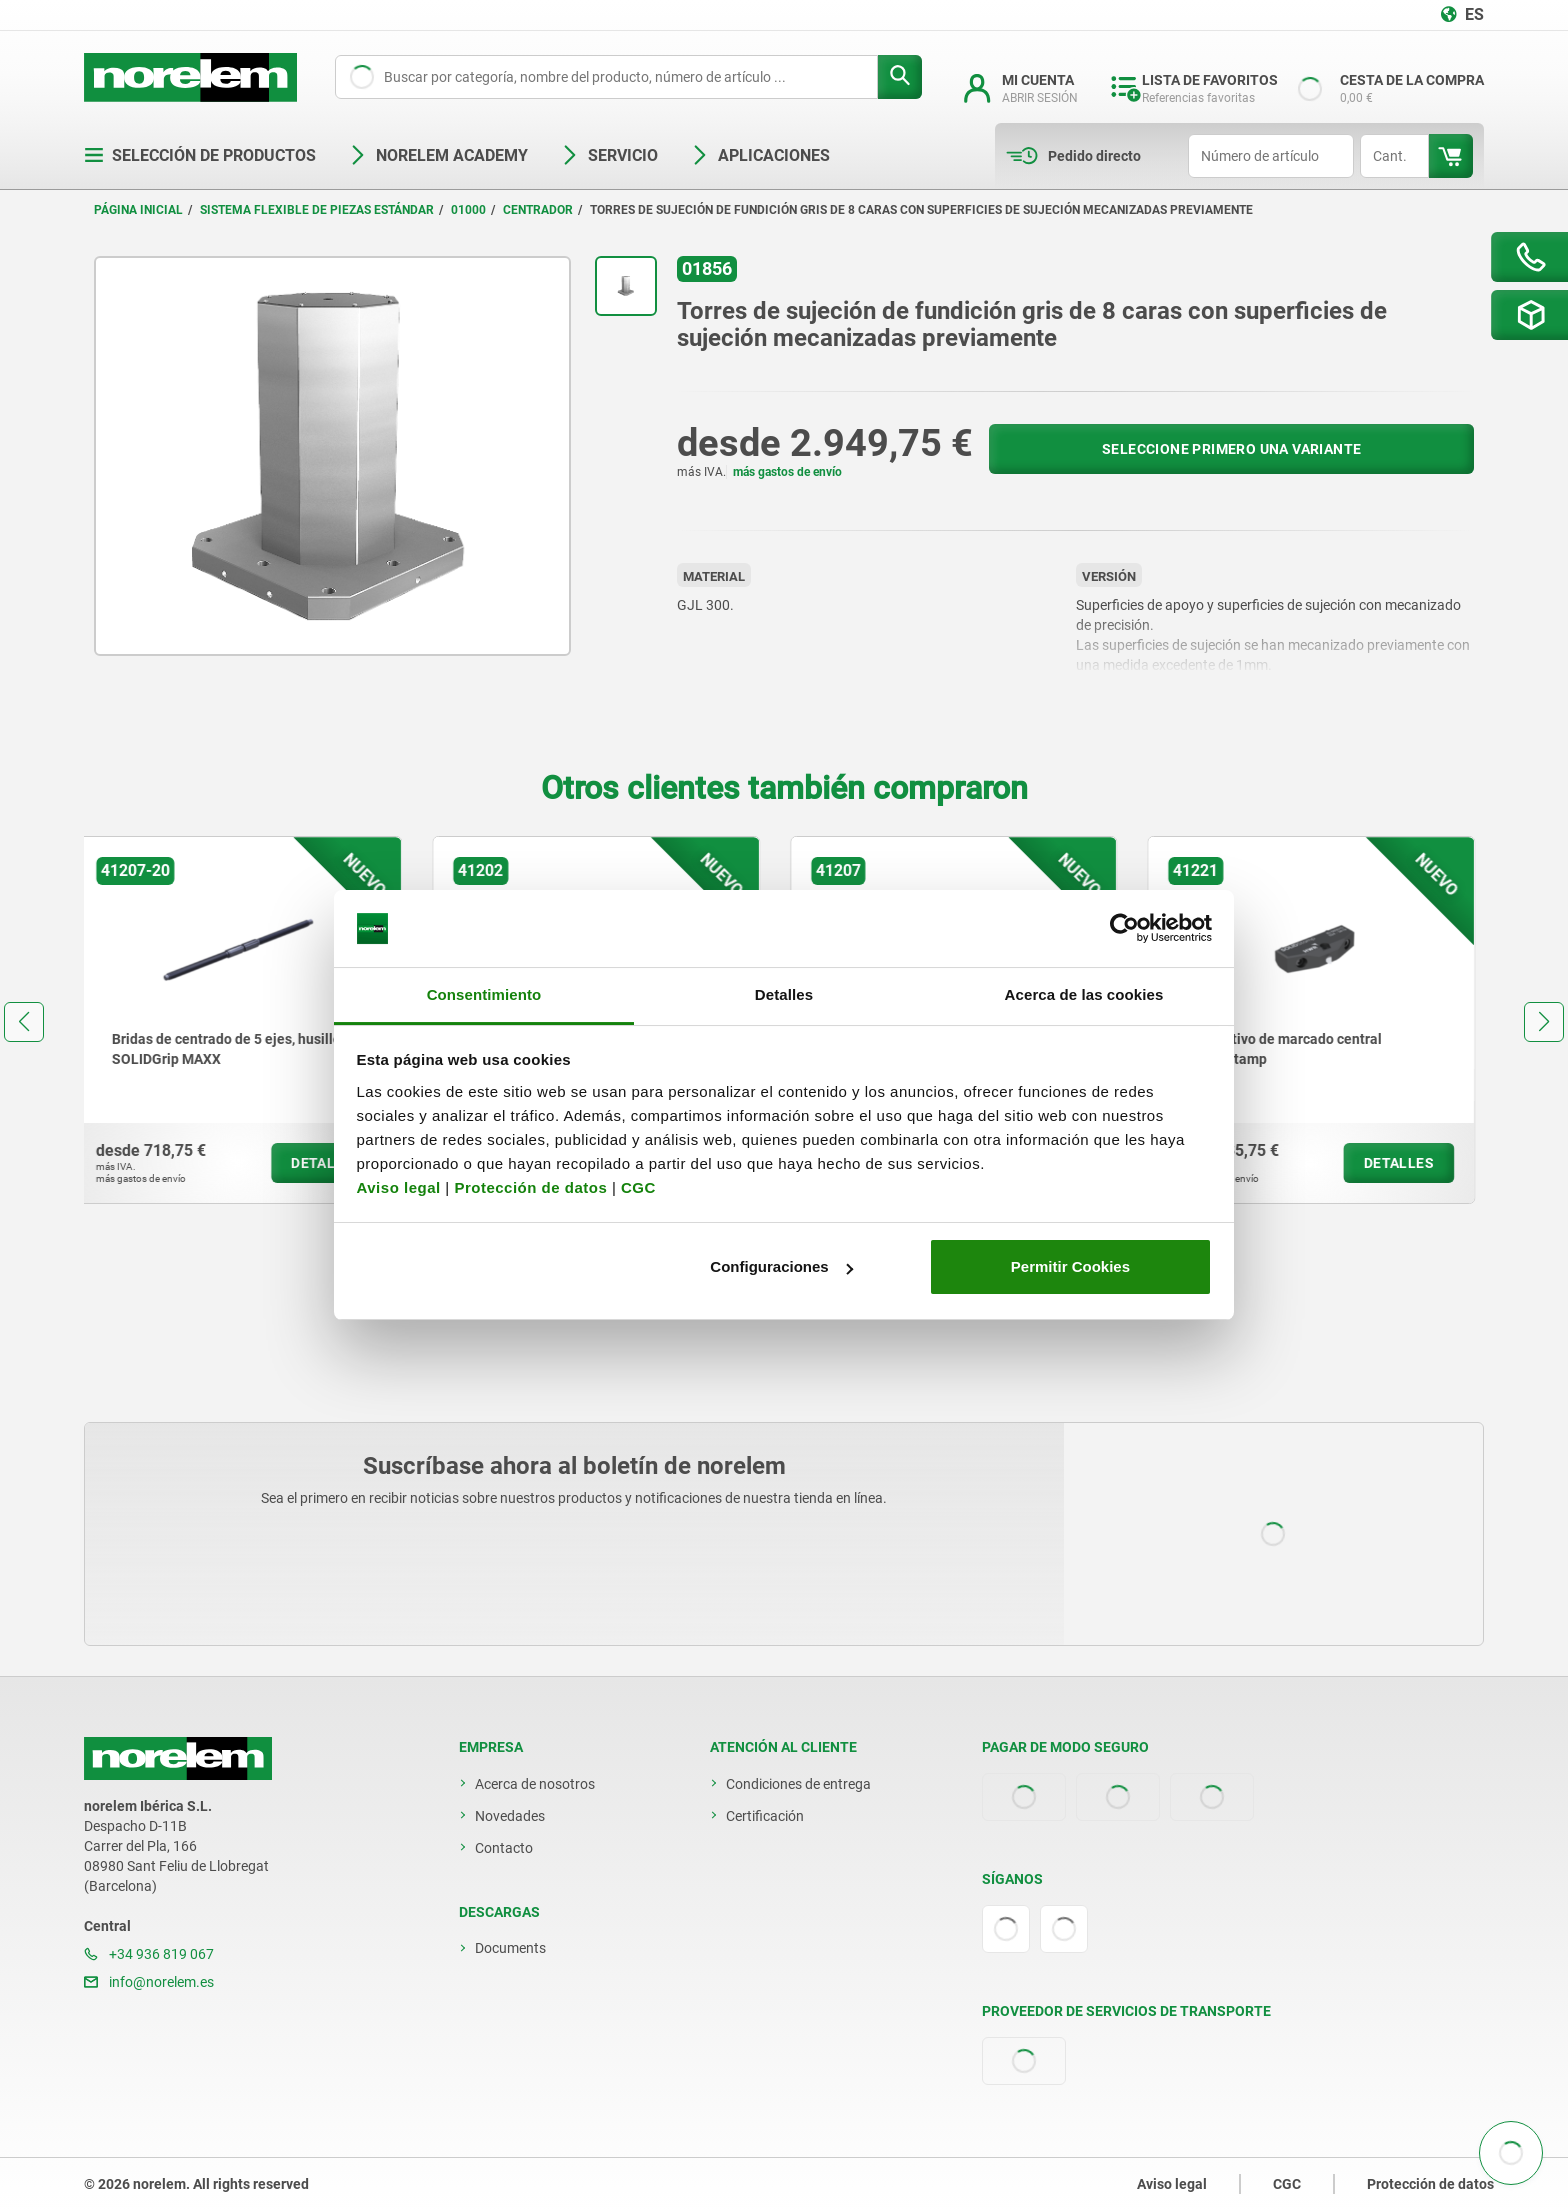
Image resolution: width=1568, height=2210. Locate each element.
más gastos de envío (787, 472)
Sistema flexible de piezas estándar (317, 210)
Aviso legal (399, 1187)
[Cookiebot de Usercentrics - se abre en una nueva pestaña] (1124, 929)
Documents (510, 1948)
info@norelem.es (149, 1982)
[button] (24, 1022)
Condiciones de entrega (798, 1784)
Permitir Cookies (1070, 1266)
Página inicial (138, 210)
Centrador (538, 210)
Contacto (504, 1848)
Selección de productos (200, 155)
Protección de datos (530, 1187)
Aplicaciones (760, 155)
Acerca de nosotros (535, 1784)
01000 (468, 210)
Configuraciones (781, 1266)
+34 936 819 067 (149, 1954)
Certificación (765, 1816)
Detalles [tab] (784, 994)
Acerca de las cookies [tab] (1084, 994)
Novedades (510, 1816)
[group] (248, 1020)
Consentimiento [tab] (484, 994)
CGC (638, 1187)
